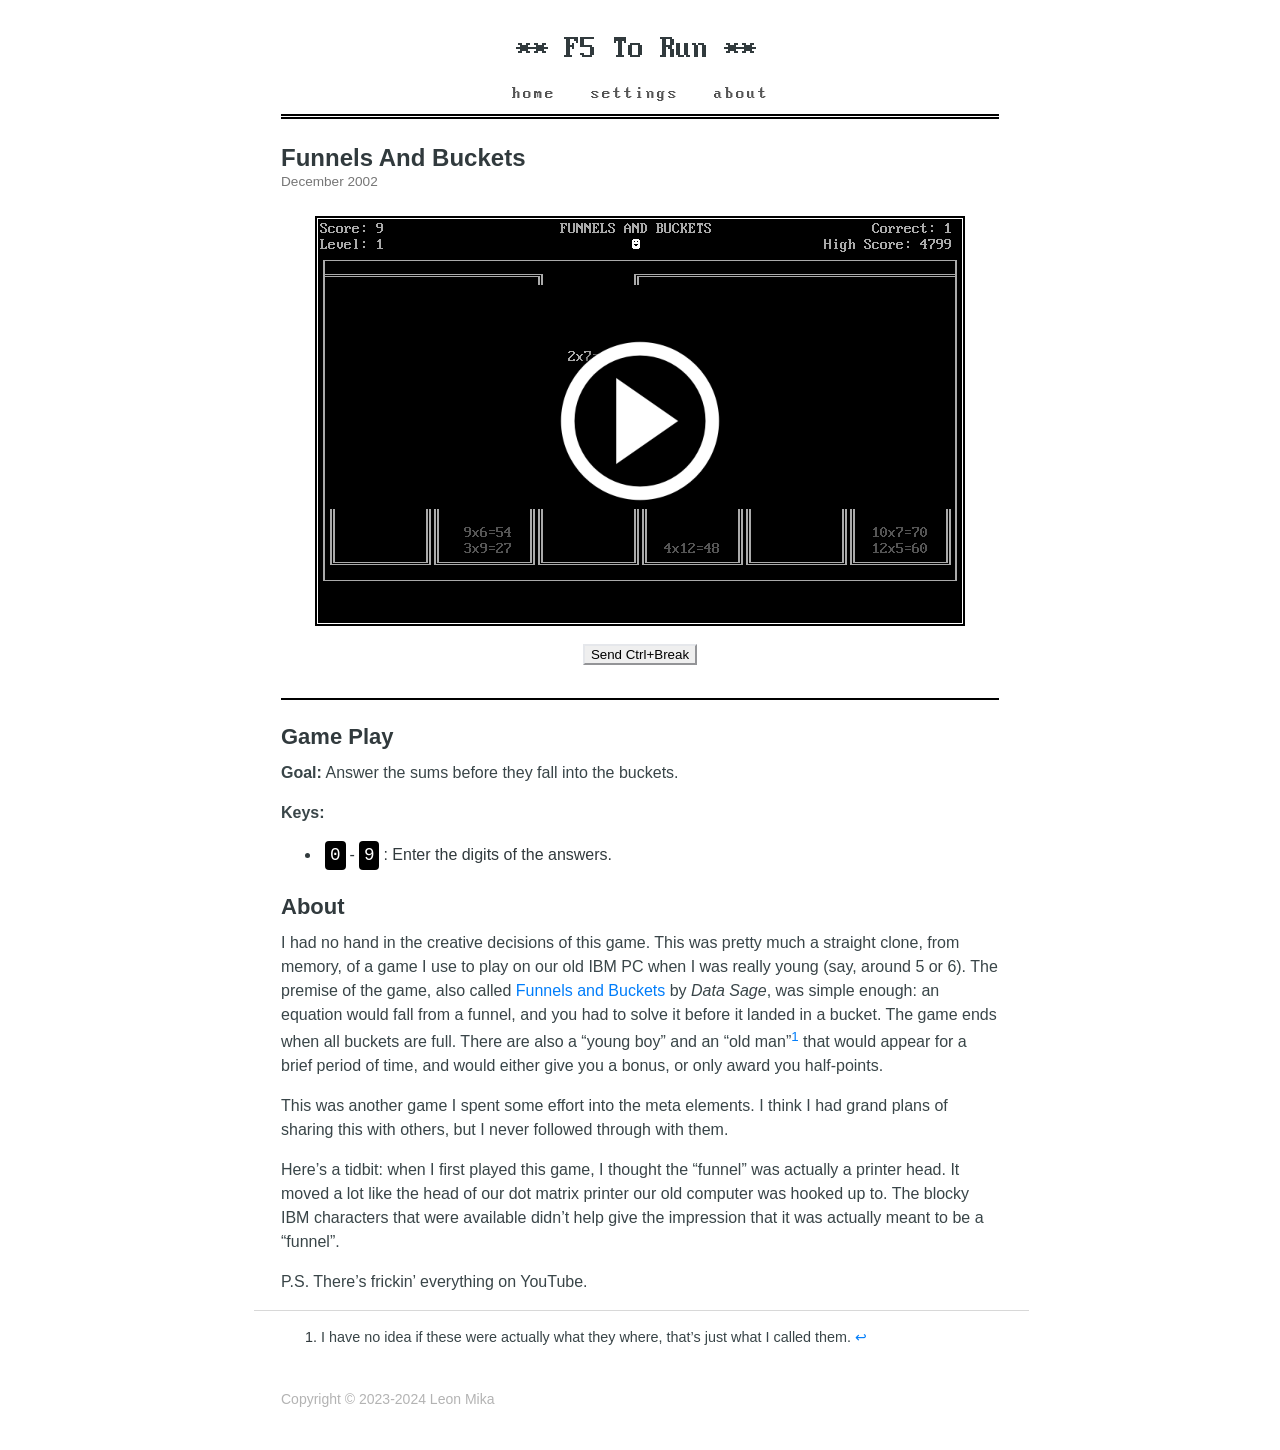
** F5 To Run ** (636, 49)
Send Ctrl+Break (640, 654)
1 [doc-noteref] (794, 1036)
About (741, 93)
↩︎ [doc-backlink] (861, 1337)
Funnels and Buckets (590, 990)
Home (534, 93)
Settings (635, 93)
